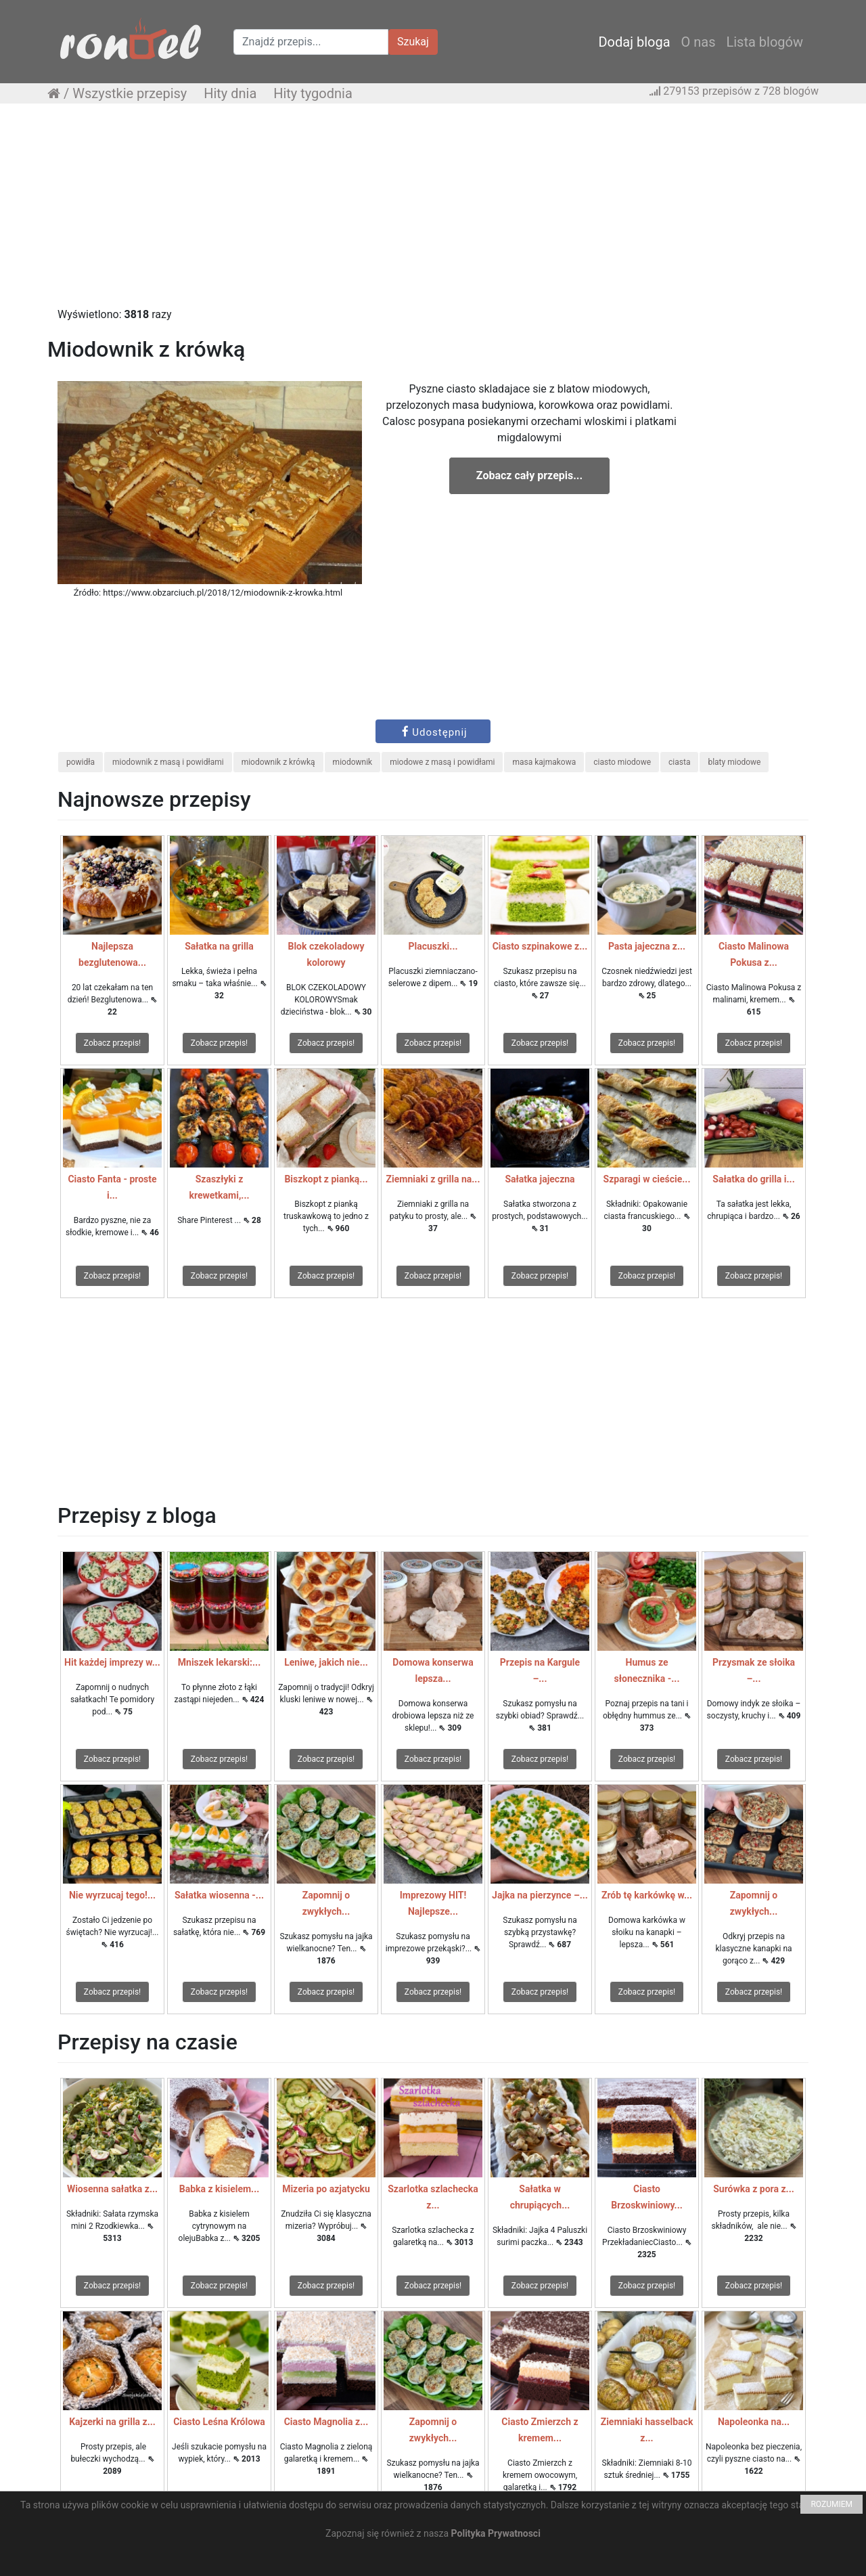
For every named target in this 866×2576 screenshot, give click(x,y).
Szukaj (413, 41)
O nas (698, 42)
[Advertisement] (433, 212)
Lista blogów (764, 42)
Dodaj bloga (634, 42)
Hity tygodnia (312, 93)
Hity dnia (230, 93)
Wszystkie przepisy (129, 93)
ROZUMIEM (831, 2504)
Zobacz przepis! (112, 1043)
